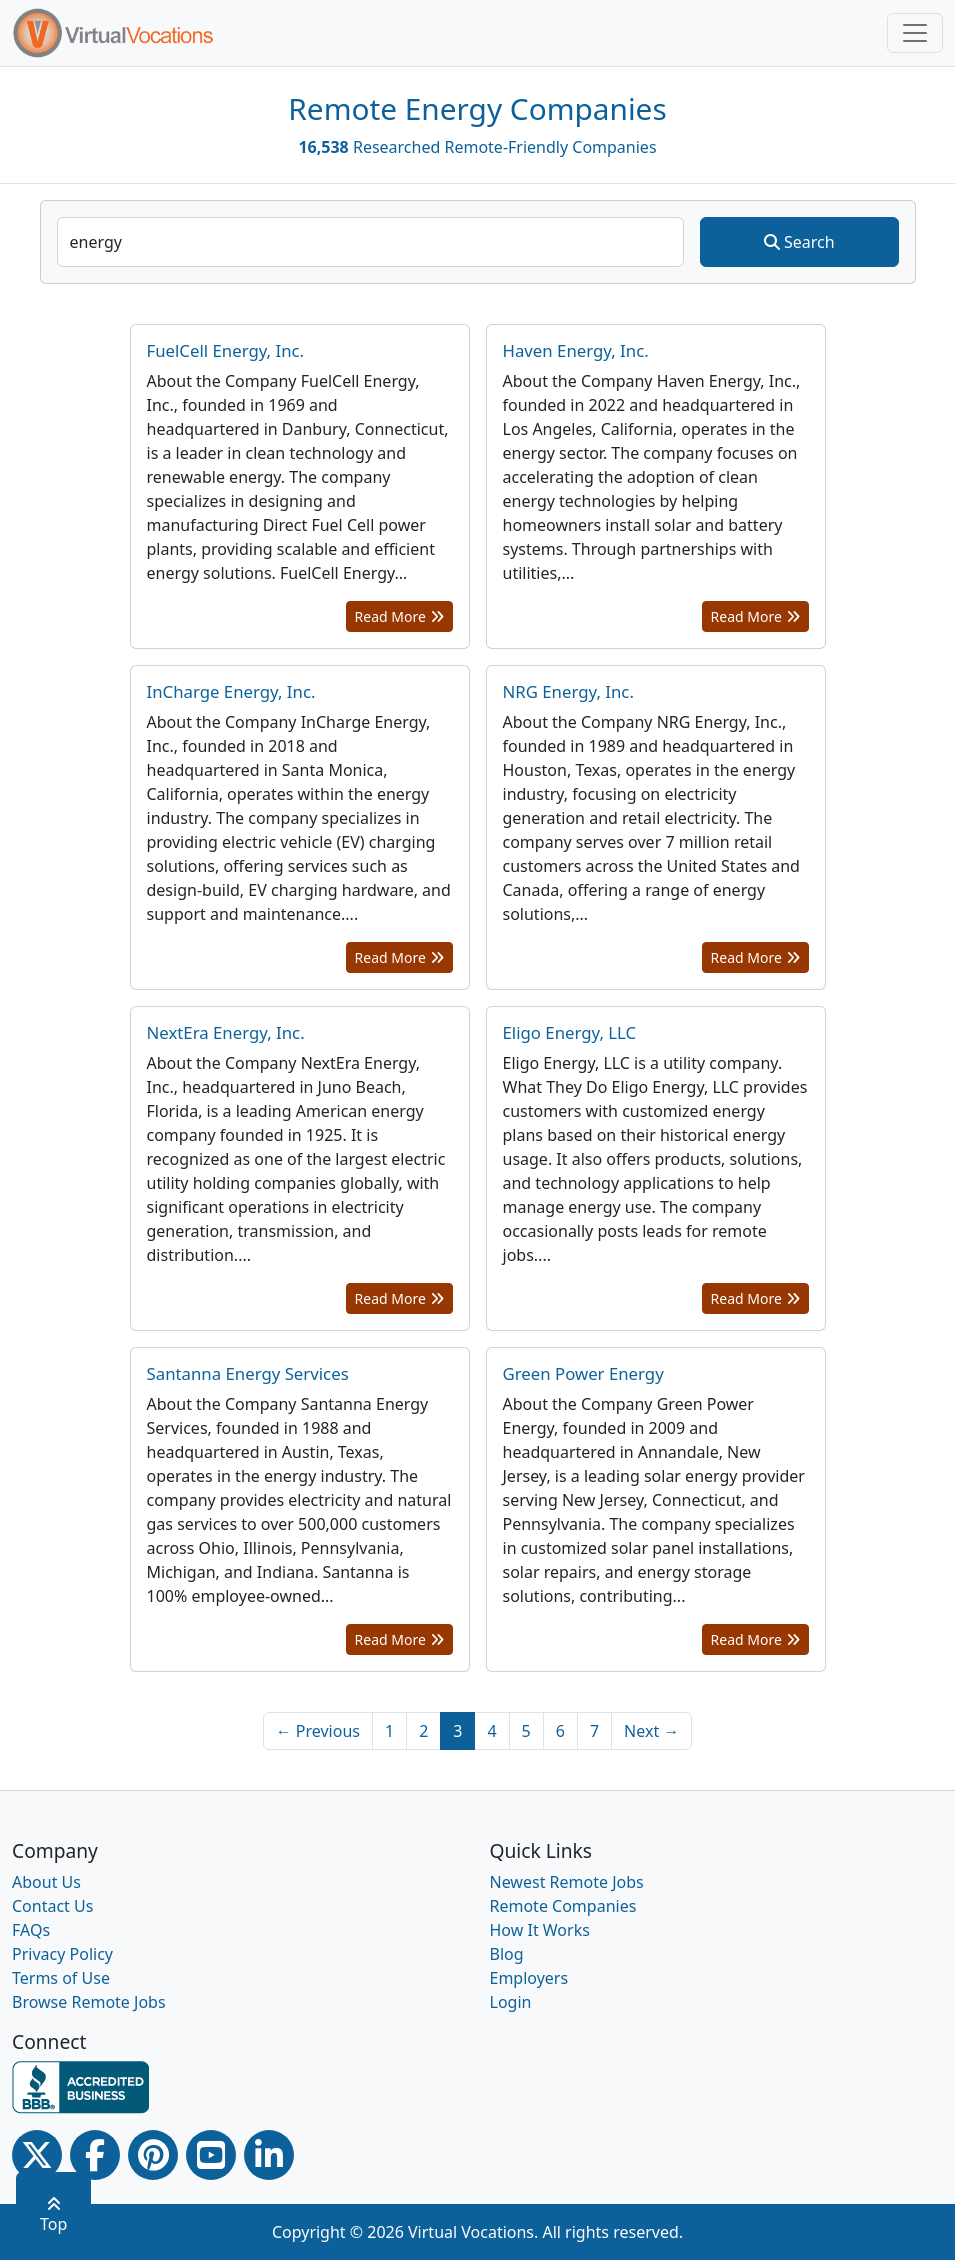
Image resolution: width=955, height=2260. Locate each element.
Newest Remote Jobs (567, 1882)
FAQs (31, 1930)
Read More (399, 616)
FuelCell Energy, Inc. (226, 350)
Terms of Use (61, 1978)
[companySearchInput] (371, 242)
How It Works (540, 1930)
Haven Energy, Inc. (576, 350)
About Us (46, 1882)
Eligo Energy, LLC (570, 1032)
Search (799, 242)
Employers (529, 1978)
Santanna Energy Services (248, 1373)
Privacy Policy (62, 1954)
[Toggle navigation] (915, 33)
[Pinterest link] (153, 2155)
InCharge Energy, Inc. (231, 691)
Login (511, 2002)
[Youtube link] (211, 2155)
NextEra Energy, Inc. (226, 1032)
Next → (651, 1731)
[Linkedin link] (269, 2155)
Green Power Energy (583, 1373)
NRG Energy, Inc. (568, 691)
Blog (507, 1954)
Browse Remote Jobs (89, 2002)
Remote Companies (563, 1906)
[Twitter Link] (37, 2155)
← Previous (318, 1731)
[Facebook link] (95, 2155)
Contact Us (52, 1906)
